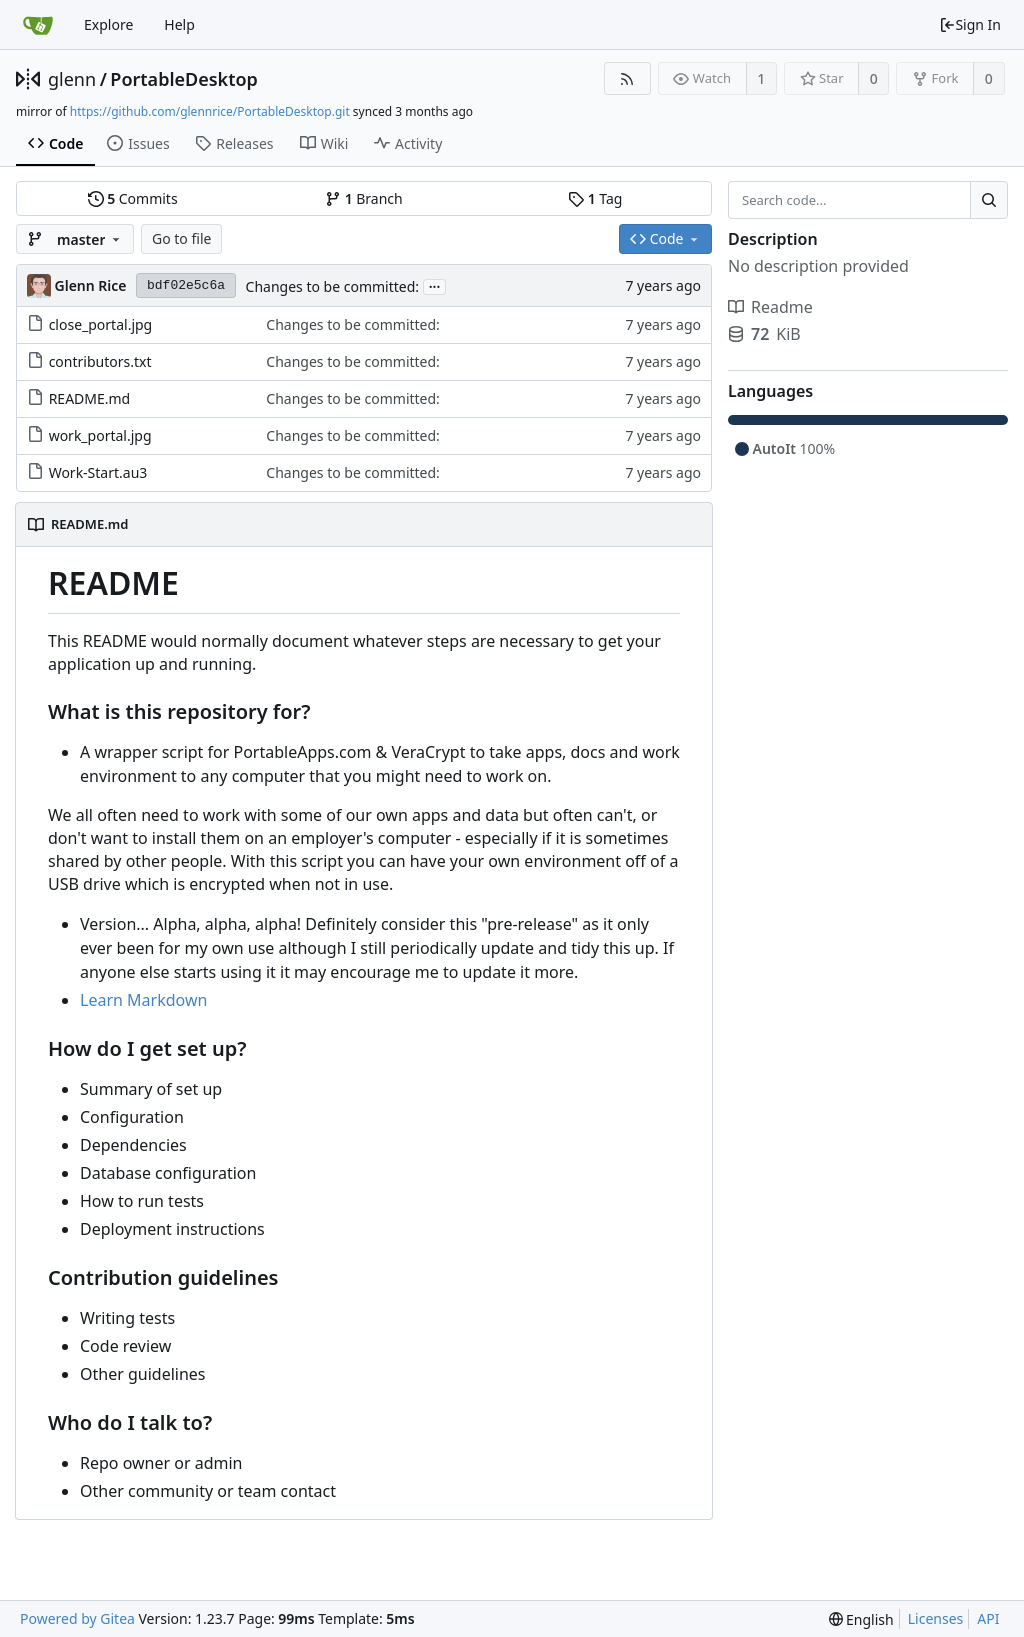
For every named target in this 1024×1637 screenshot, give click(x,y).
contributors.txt (100, 361)
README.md (90, 398)
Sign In (970, 24)
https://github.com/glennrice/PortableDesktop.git (210, 111)
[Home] (38, 25)
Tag (595, 198)
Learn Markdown (143, 1000)
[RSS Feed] (627, 78)
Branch (364, 198)
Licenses (936, 1618)
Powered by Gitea (77, 1618)
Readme (770, 307)
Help (179, 24)
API (988, 1618)
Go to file (181, 238)
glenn (72, 79)
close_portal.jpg (101, 324)
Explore (108, 24)
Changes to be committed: (333, 286)
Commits (133, 198)
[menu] (861, 1619)
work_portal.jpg (100, 435)
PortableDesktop (184, 79)
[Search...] (989, 200)
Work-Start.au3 (98, 472)
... (435, 285)
